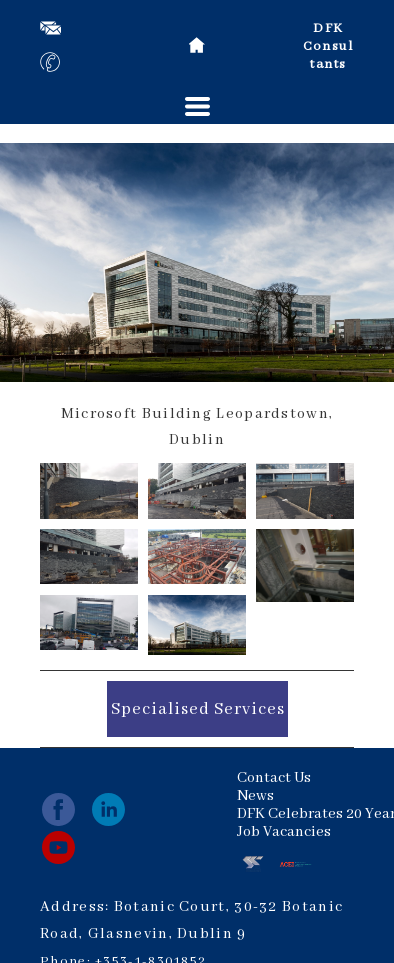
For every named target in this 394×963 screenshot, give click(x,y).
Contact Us (274, 778)
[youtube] (58, 847)
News (255, 796)
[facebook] (58, 809)
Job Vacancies (284, 832)
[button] (197, 106)
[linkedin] (108, 809)
